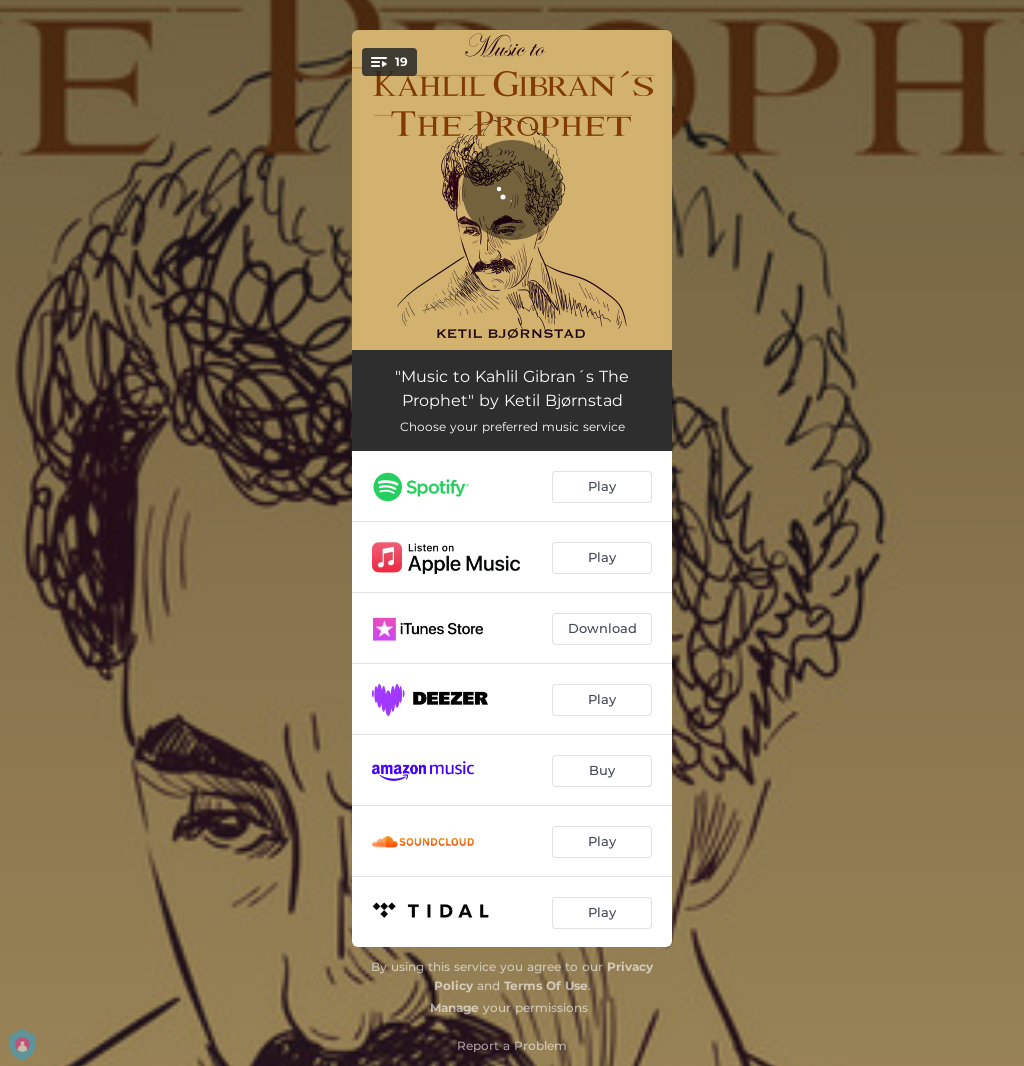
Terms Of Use (546, 985)
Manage (454, 1007)
